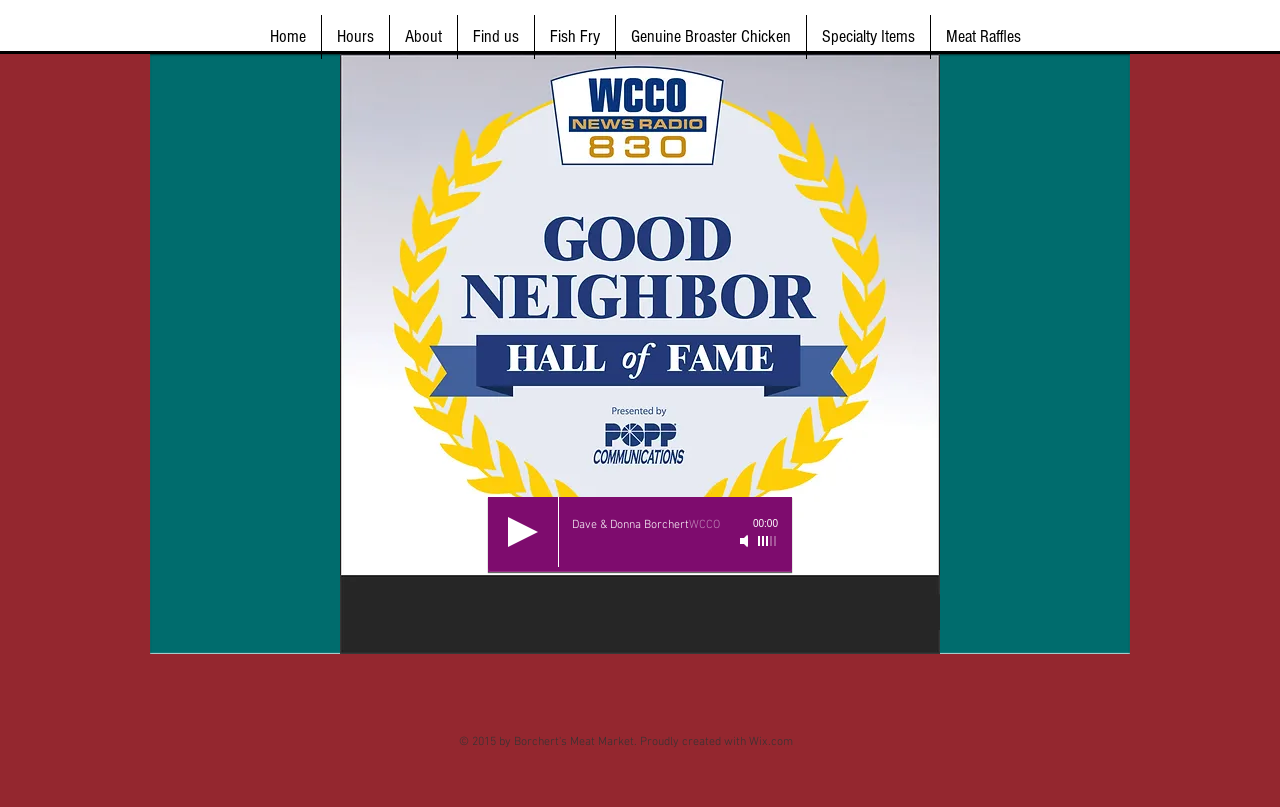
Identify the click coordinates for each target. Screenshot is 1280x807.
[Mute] (746, 541)
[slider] (768, 541)
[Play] (523, 532)
